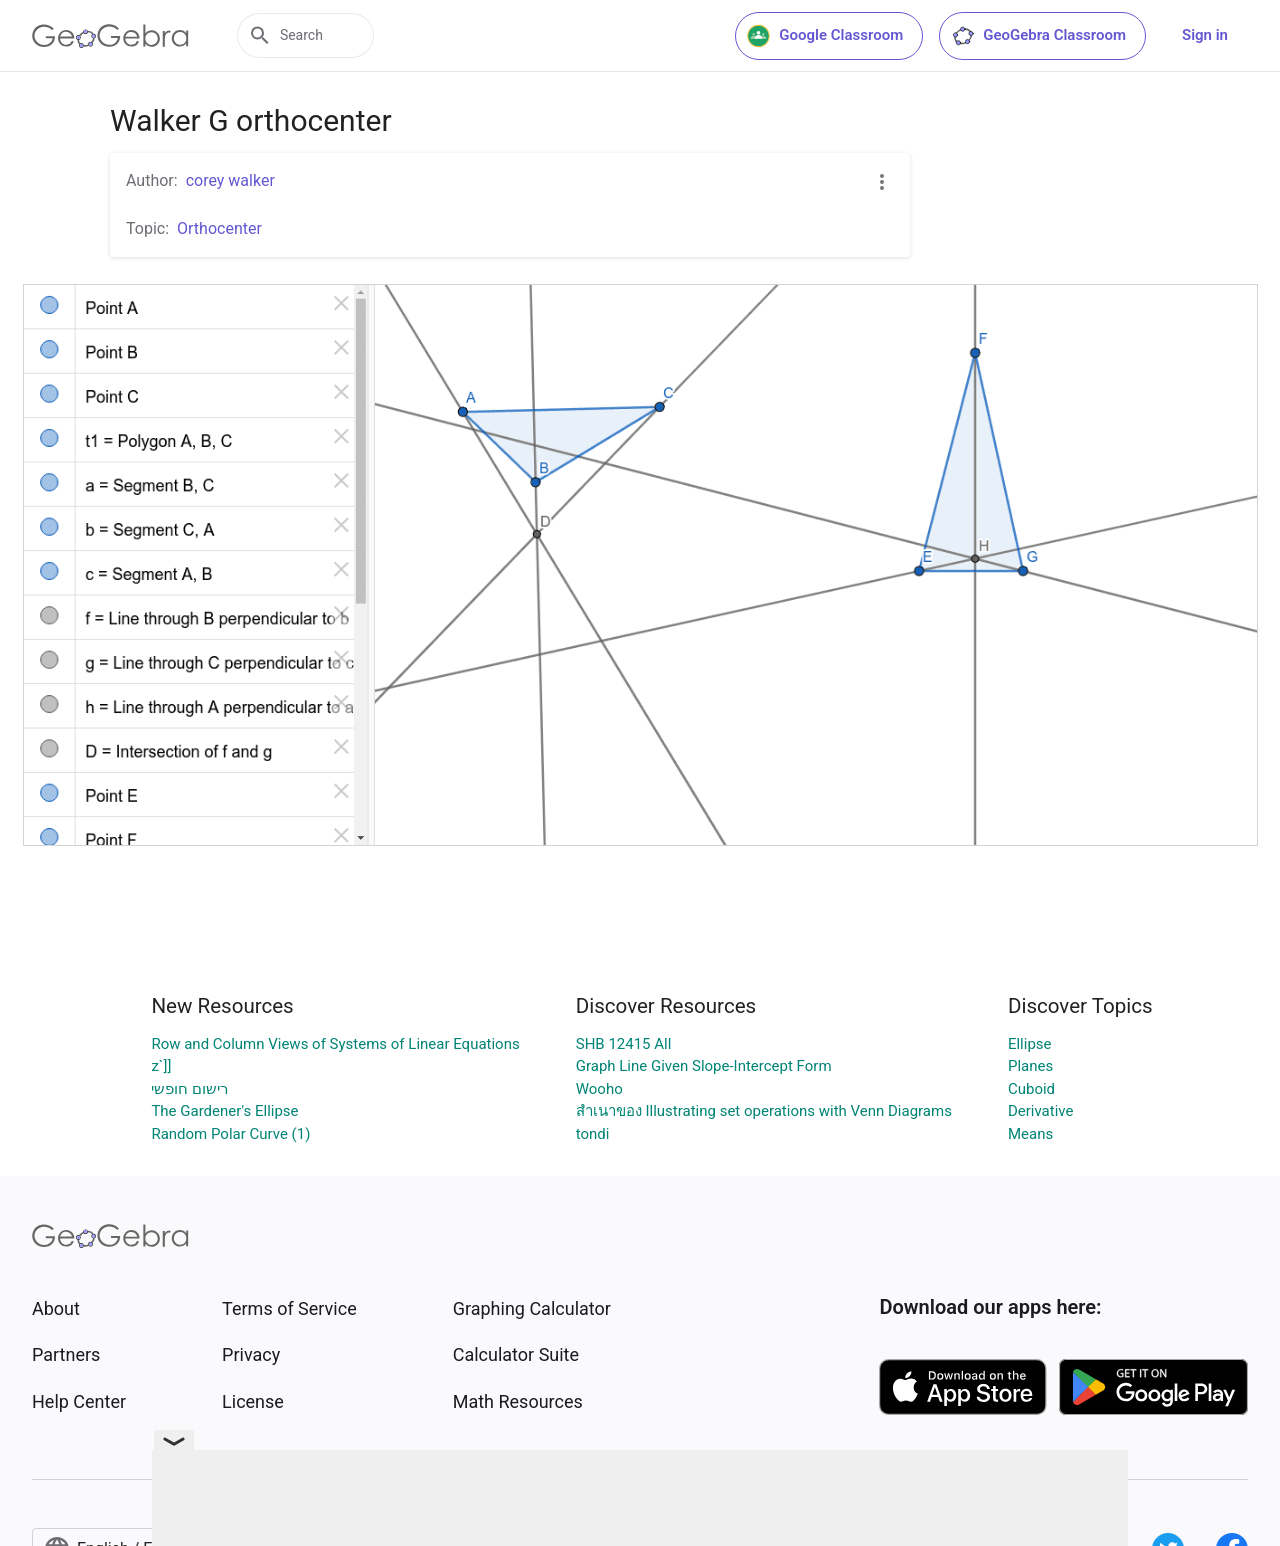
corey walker (230, 180)
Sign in (1205, 35)
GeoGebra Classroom (1038, 36)
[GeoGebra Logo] (110, 36)
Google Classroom (825, 36)
